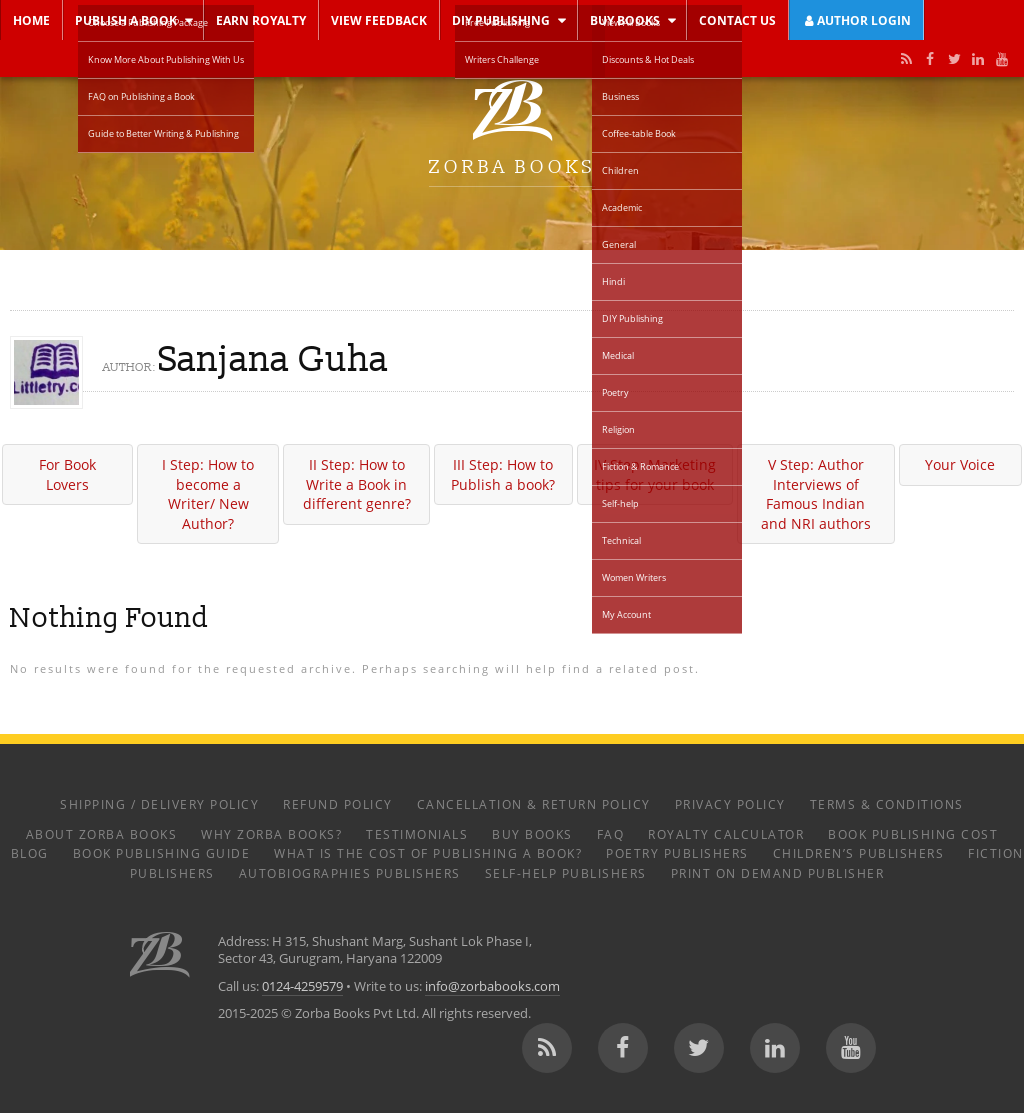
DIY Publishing (501, 20)
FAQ (611, 834)
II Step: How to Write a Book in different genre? (357, 484)
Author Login (856, 20)
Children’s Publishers (859, 853)
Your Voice (960, 464)
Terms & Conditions (887, 804)
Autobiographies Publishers (350, 873)
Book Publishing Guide (162, 853)
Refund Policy (338, 804)
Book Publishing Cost (913, 834)
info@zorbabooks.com (492, 986)
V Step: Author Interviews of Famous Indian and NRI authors (816, 494)
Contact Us (737, 20)
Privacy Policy (730, 804)
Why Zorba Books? (271, 834)
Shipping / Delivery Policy (159, 804)
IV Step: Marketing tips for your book (655, 474)
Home (31, 20)
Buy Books (625, 20)
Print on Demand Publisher (778, 873)
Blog (30, 853)
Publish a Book (126, 20)
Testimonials (417, 834)
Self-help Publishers (566, 873)
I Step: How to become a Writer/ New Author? (208, 494)
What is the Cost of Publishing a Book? (428, 853)
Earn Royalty (261, 20)
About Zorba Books (102, 834)
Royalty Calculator (726, 834)
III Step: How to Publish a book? (503, 474)
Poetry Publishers (677, 853)
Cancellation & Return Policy (534, 804)
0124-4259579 (302, 986)
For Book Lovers (67, 474)
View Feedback (379, 20)
